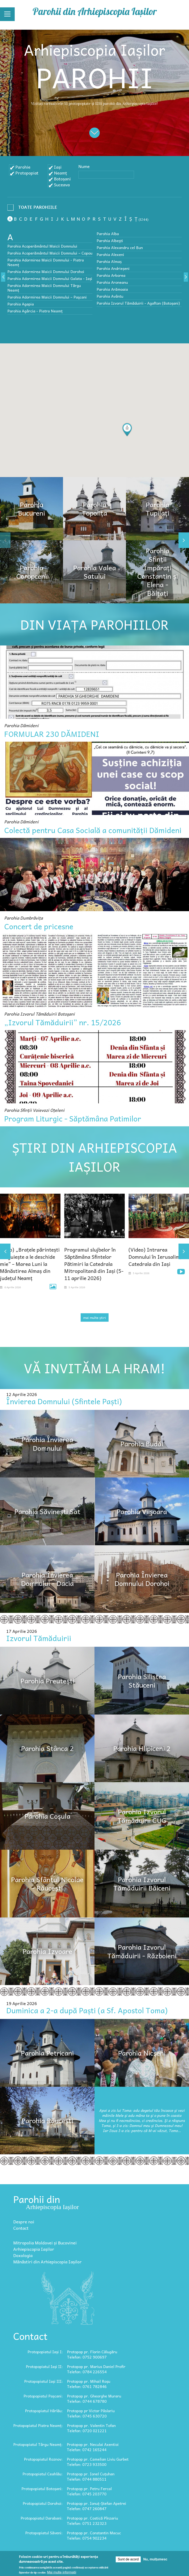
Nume (84, 166)
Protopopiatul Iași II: (44, 2366)
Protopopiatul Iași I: (45, 2352)
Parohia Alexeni (110, 254)
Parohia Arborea (111, 275)
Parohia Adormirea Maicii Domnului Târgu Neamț (44, 287)
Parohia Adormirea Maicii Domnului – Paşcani (47, 297)
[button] (127, 430)
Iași (58, 167)
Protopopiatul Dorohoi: (43, 2503)
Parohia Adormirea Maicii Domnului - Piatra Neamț (45, 262)
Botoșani (62, 179)
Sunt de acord (128, 2559)
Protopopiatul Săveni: (44, 2533)
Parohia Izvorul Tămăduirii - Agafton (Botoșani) (138, 303)
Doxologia (23, 2255)
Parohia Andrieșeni (113, 268)
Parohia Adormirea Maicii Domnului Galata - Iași (49, 278)
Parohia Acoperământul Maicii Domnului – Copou (49, 253)
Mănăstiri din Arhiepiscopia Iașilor (47, 2261)
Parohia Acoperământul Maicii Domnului (42, 246)
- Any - (33, 208)
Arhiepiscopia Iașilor (33, 2249)
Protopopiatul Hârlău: (44, 2411)
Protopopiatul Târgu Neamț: (38, 2444)
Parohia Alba (108, 234)
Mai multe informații (61, 2572)
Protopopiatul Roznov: (43, 2459)
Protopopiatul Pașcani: (43, 2396)
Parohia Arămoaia (112, 289)
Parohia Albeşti (110, 240)
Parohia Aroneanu (112, 282)
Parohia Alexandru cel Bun (120, 247)
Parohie (22, 167)
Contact (21, 2228)
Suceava (62, 185)
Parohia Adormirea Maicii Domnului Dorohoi (45, 271)
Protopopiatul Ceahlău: (42, 2474)
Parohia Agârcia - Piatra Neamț (35, 311)
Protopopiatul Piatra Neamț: (38, 2425)
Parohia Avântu (110, 296)
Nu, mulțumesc (155, 2559)
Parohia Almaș (109, 261)
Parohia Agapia (20, 304)
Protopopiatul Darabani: (42, 2518)
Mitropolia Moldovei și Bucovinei (45, 2242)
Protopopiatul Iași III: (43, 2381)
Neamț (60, 173)
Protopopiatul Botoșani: (42, 2488)
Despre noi (23, 2221)
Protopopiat (26, 173)
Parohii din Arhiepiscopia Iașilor (95, 11)
